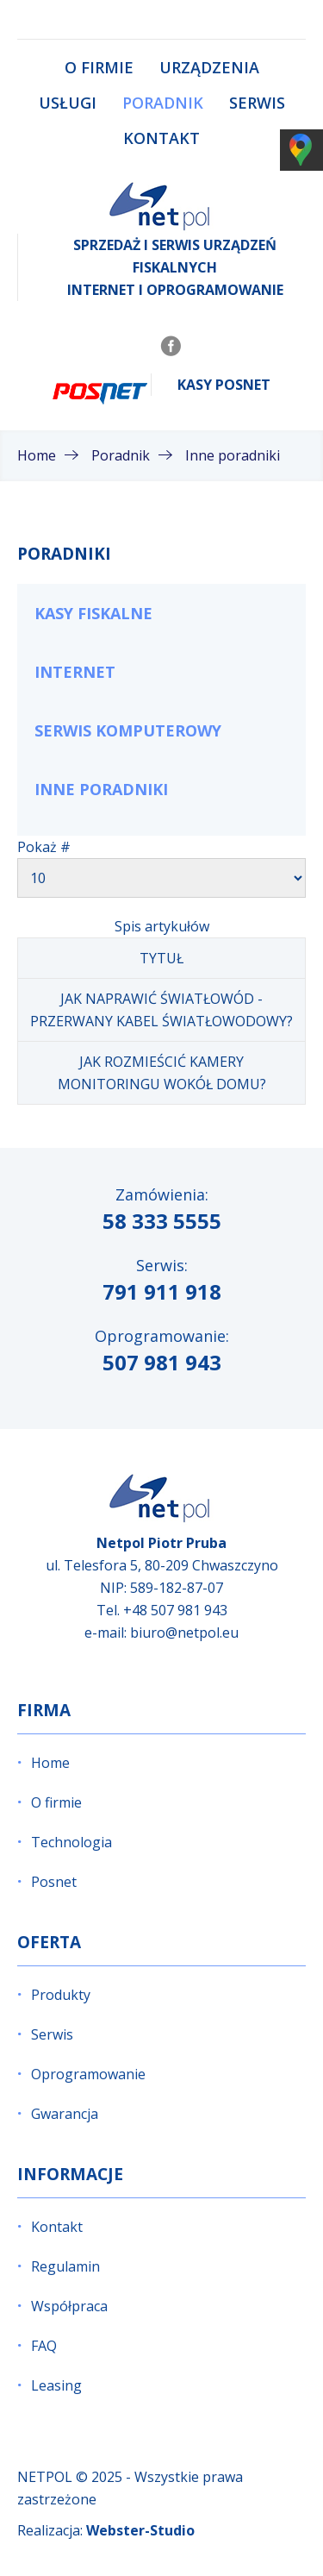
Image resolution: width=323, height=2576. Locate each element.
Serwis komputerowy (127, 730)
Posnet (54, 1881)
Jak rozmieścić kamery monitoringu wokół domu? (162, 1073)
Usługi (67, 102)
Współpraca (69, 2306)
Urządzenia (209, 67)
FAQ (44, 2345)
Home (50, 1762)
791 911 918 (161, 1291)
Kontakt (161, 138)
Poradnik (162, 102)
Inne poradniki (101, 789)
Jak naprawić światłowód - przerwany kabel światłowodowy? (161, 1010)
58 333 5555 (161, 1221)
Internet (74, 671)
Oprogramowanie (88, 2074)
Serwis (257, 102)
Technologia (71, 1842)
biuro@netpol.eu (184, 1632)
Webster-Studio (140, 2530)
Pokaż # (44, 846)
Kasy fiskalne (93, 613)
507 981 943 (161, 1362)
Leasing (56, 2385)
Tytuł (161, 958)
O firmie (99, 67)
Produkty (60, 1994)
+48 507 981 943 (175, 1610)
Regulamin (65, 2266)
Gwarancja (64, 2113)
